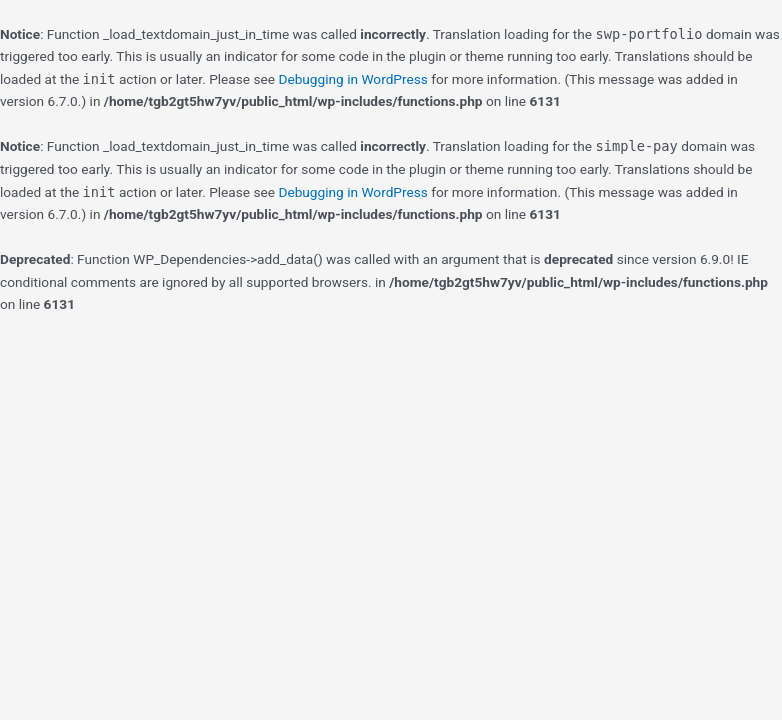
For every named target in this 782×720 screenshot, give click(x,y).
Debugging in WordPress (352, 79)
